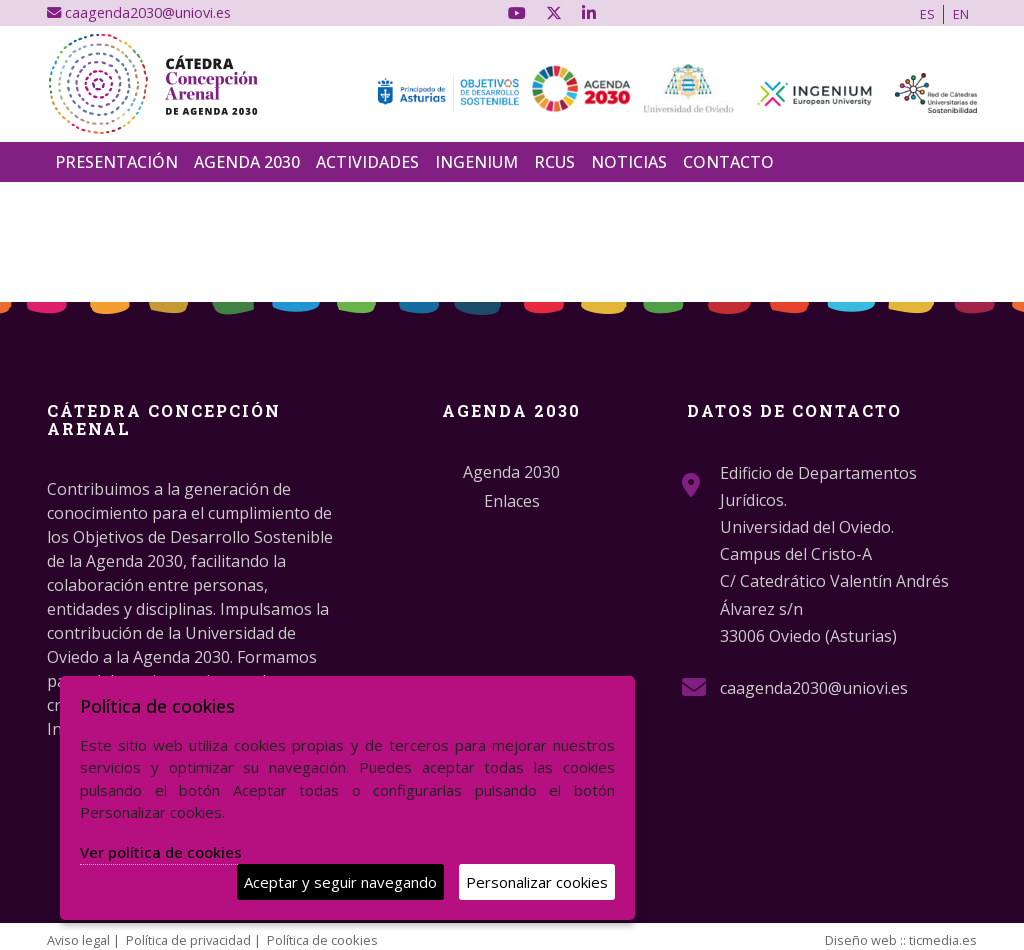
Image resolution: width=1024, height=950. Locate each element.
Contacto (728, 162)
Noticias (629, 162)
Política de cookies (322, 940)
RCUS (554, 162)
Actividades (367, 162)
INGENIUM (476, 162)
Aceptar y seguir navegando (340, 882)
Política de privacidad (188, 940)
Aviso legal (78, 940)
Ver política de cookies (161, 852)
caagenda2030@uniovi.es (139, 12)
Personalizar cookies (537, 882)
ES (927, 14)
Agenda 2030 (247, 162)
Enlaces (512, 501)
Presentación (116, 162)
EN (961, 14)
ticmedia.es (943, 940)
